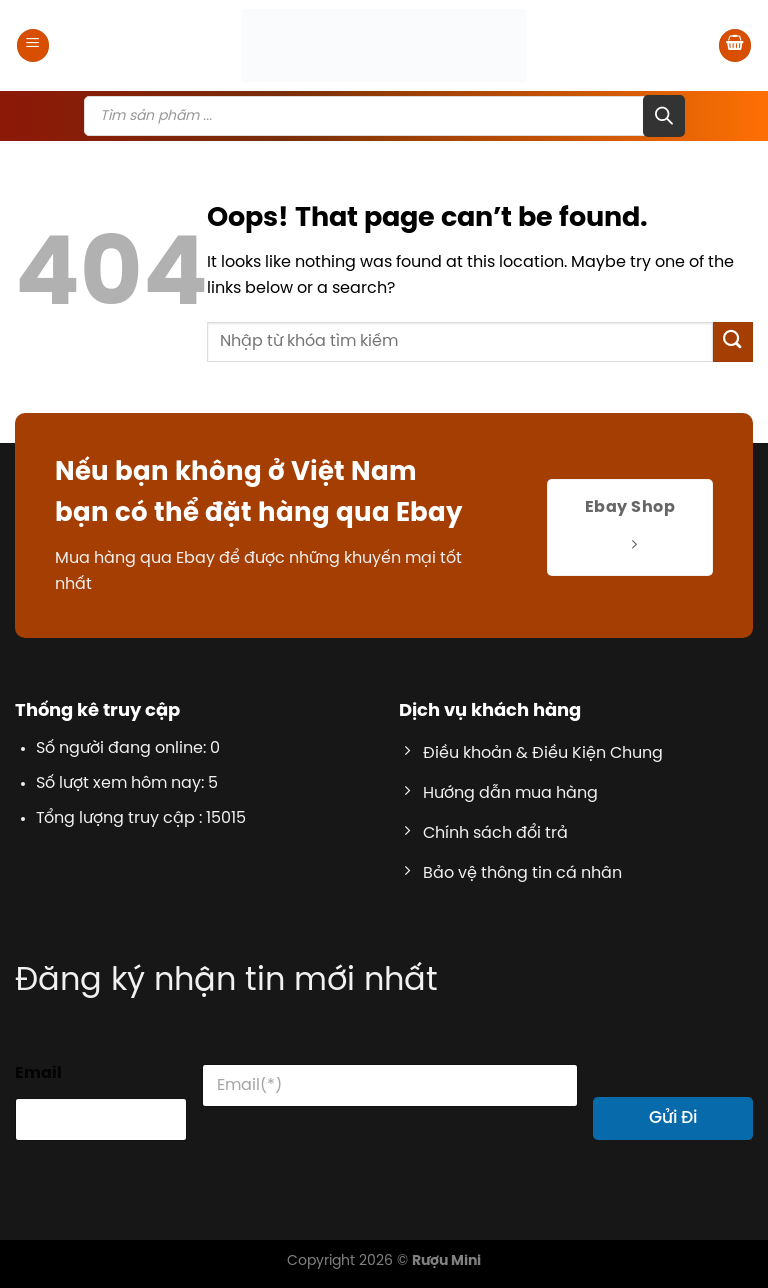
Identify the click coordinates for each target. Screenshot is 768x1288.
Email (38, 1073)
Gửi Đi (673, 1118)
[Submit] (733, 341)
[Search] (664, 116)
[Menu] (33, 45)
